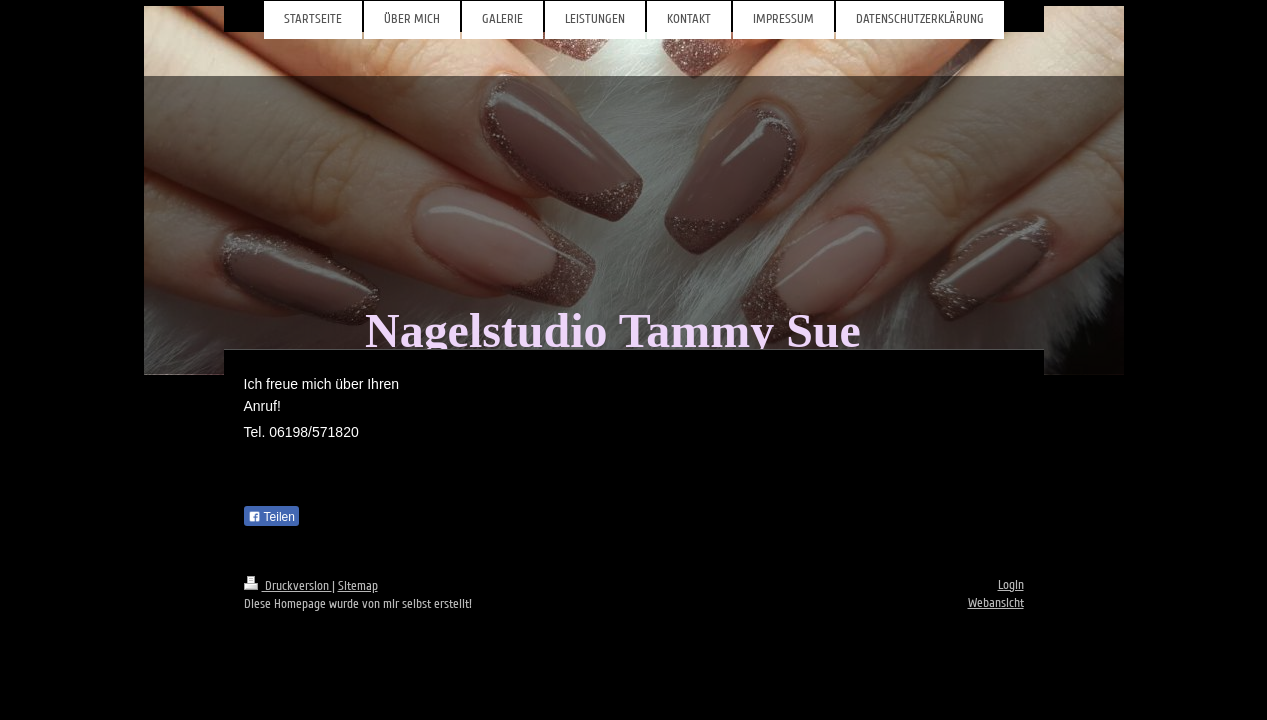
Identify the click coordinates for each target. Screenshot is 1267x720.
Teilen (271, 517)
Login (1011, 585)
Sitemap (358, 586)
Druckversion (288, 586)
